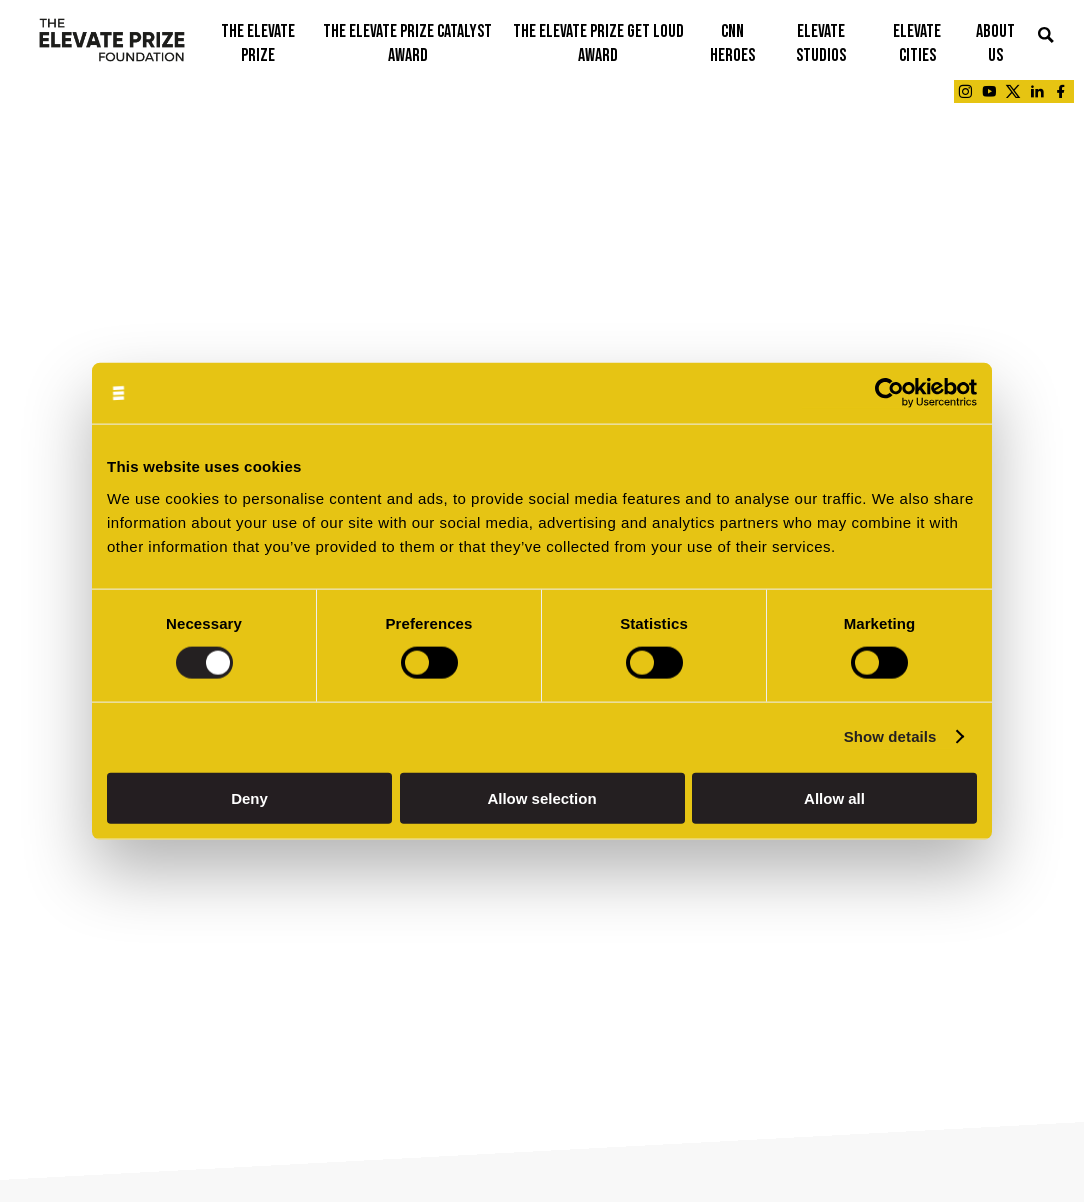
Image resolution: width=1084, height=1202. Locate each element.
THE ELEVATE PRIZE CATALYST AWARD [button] (407, 43)
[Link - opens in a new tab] (965, 91)
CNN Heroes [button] (732, 43)
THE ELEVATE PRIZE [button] (258, 43)
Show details (890, 736)
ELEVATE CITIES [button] (917, 43)
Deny (249, 797)
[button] (1046, 36)
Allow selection (541, 797)
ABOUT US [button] (995, 43)
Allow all (834, 797)
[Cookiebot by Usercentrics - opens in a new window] (889, 393)
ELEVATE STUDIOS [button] (821, 43)
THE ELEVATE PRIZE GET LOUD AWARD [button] (598, 43)
